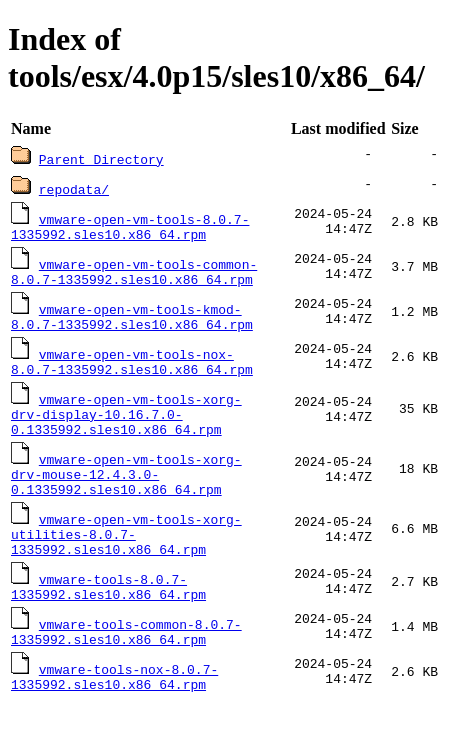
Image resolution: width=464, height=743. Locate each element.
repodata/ (74, 189)
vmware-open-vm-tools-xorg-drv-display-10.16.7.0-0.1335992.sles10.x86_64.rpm (126, 429)
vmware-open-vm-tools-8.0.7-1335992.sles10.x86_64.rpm (130, 228)
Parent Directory (101, 159)
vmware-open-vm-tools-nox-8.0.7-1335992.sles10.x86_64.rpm (132, 372)
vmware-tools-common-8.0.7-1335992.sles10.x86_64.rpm (126, 666)
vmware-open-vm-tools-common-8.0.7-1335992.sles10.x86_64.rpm (134, 276)
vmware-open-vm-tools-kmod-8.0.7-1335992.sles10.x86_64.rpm (132, 324)
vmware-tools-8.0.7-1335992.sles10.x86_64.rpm (108, 618)
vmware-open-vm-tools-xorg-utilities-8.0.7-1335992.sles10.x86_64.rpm (126, 561)
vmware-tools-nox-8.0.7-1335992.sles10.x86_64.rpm (114, 714)
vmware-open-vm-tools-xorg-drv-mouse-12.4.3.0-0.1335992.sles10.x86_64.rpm (126, 495)
